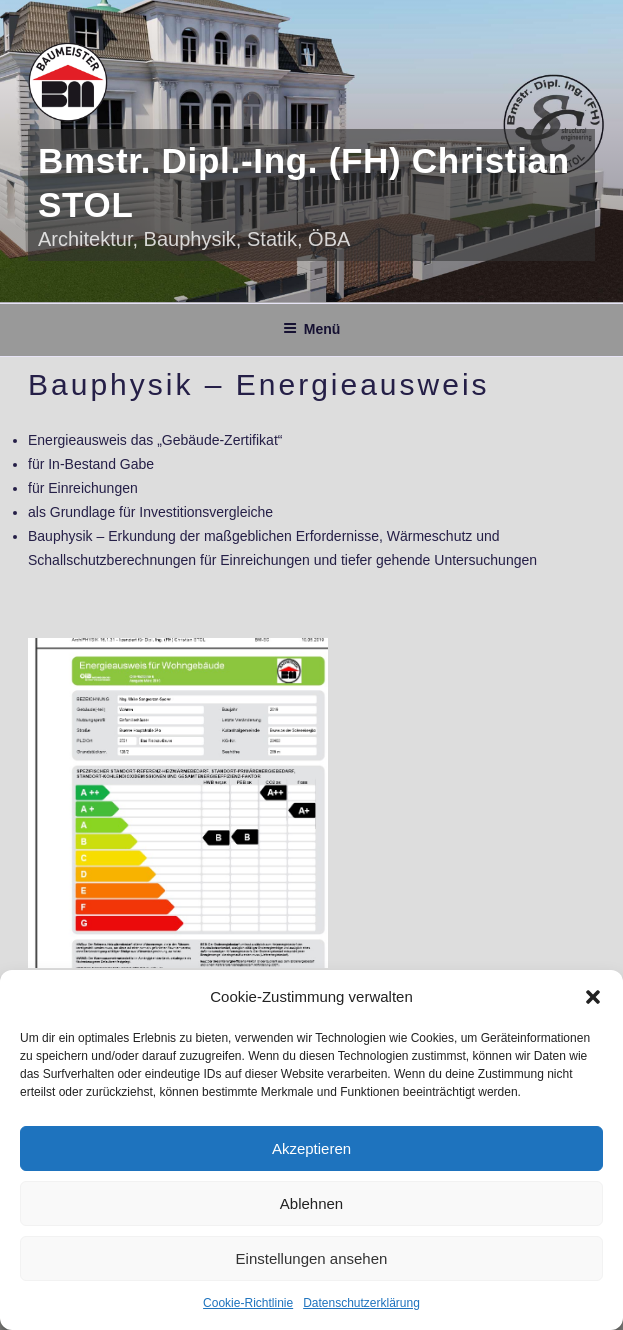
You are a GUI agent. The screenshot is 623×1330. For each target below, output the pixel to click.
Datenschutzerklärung (361, 1303)
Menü (312, 329)
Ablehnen (311, 1203)
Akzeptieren (311, 1148)
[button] (593, 997)
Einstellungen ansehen (312, 1258)
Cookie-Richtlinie (248, 1303)
